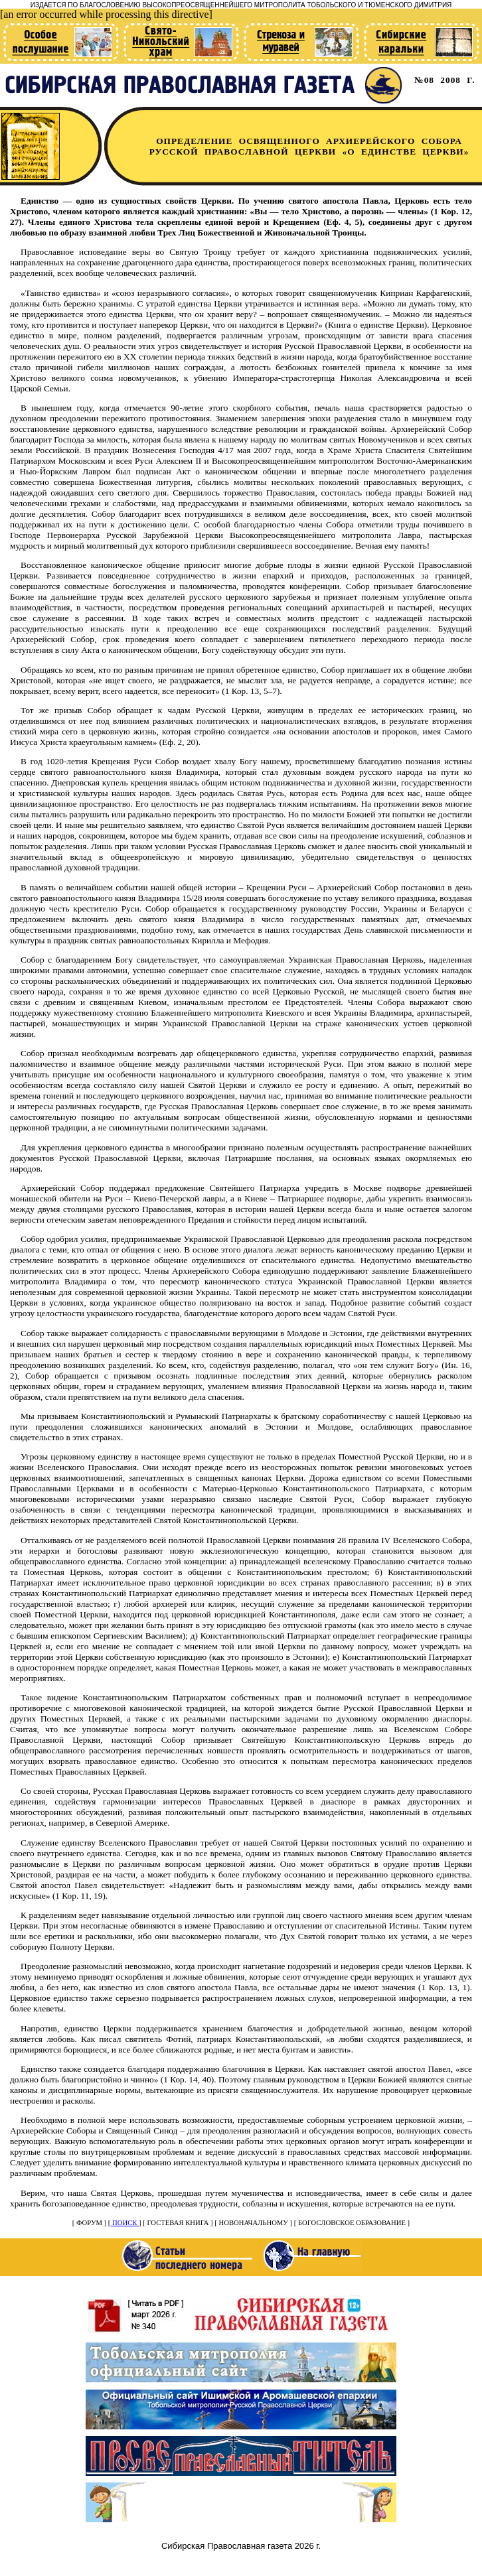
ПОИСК (124, 2222)
